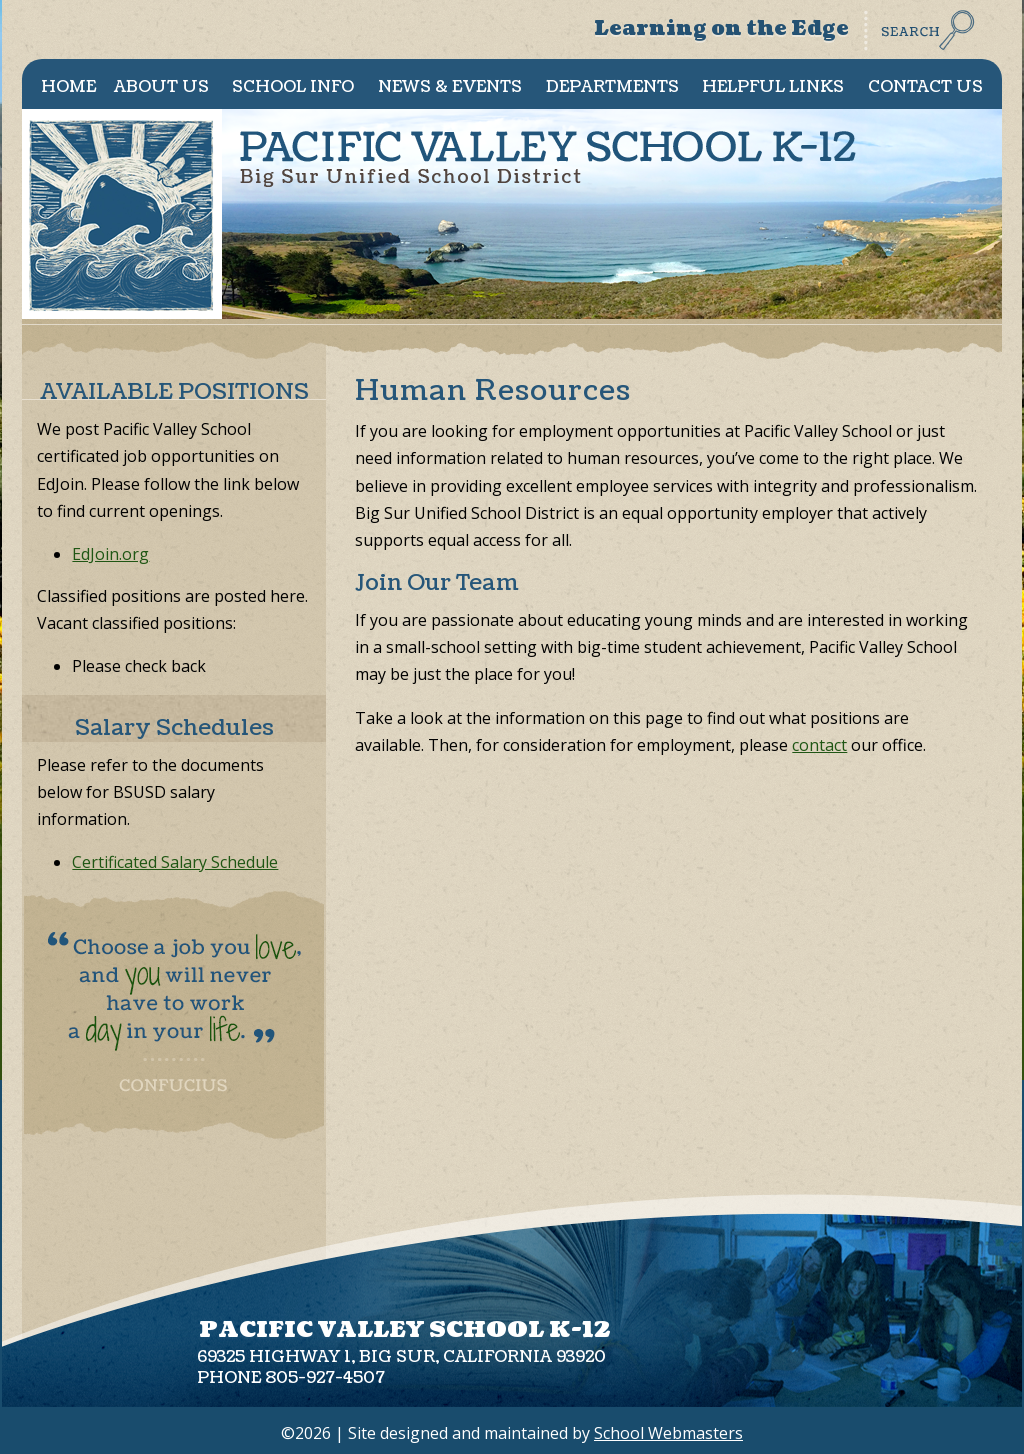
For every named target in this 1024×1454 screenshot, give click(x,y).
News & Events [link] (450, 87)
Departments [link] (612, 87)
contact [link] (819, 745)
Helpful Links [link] (773, 87)
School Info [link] (293, 87)
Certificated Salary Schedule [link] (175, 862)
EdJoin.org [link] (110, 554)
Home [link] (68, 87)
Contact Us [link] (925, 87)
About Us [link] (161, 87)
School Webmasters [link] (668, 1433)
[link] (923, 45)
